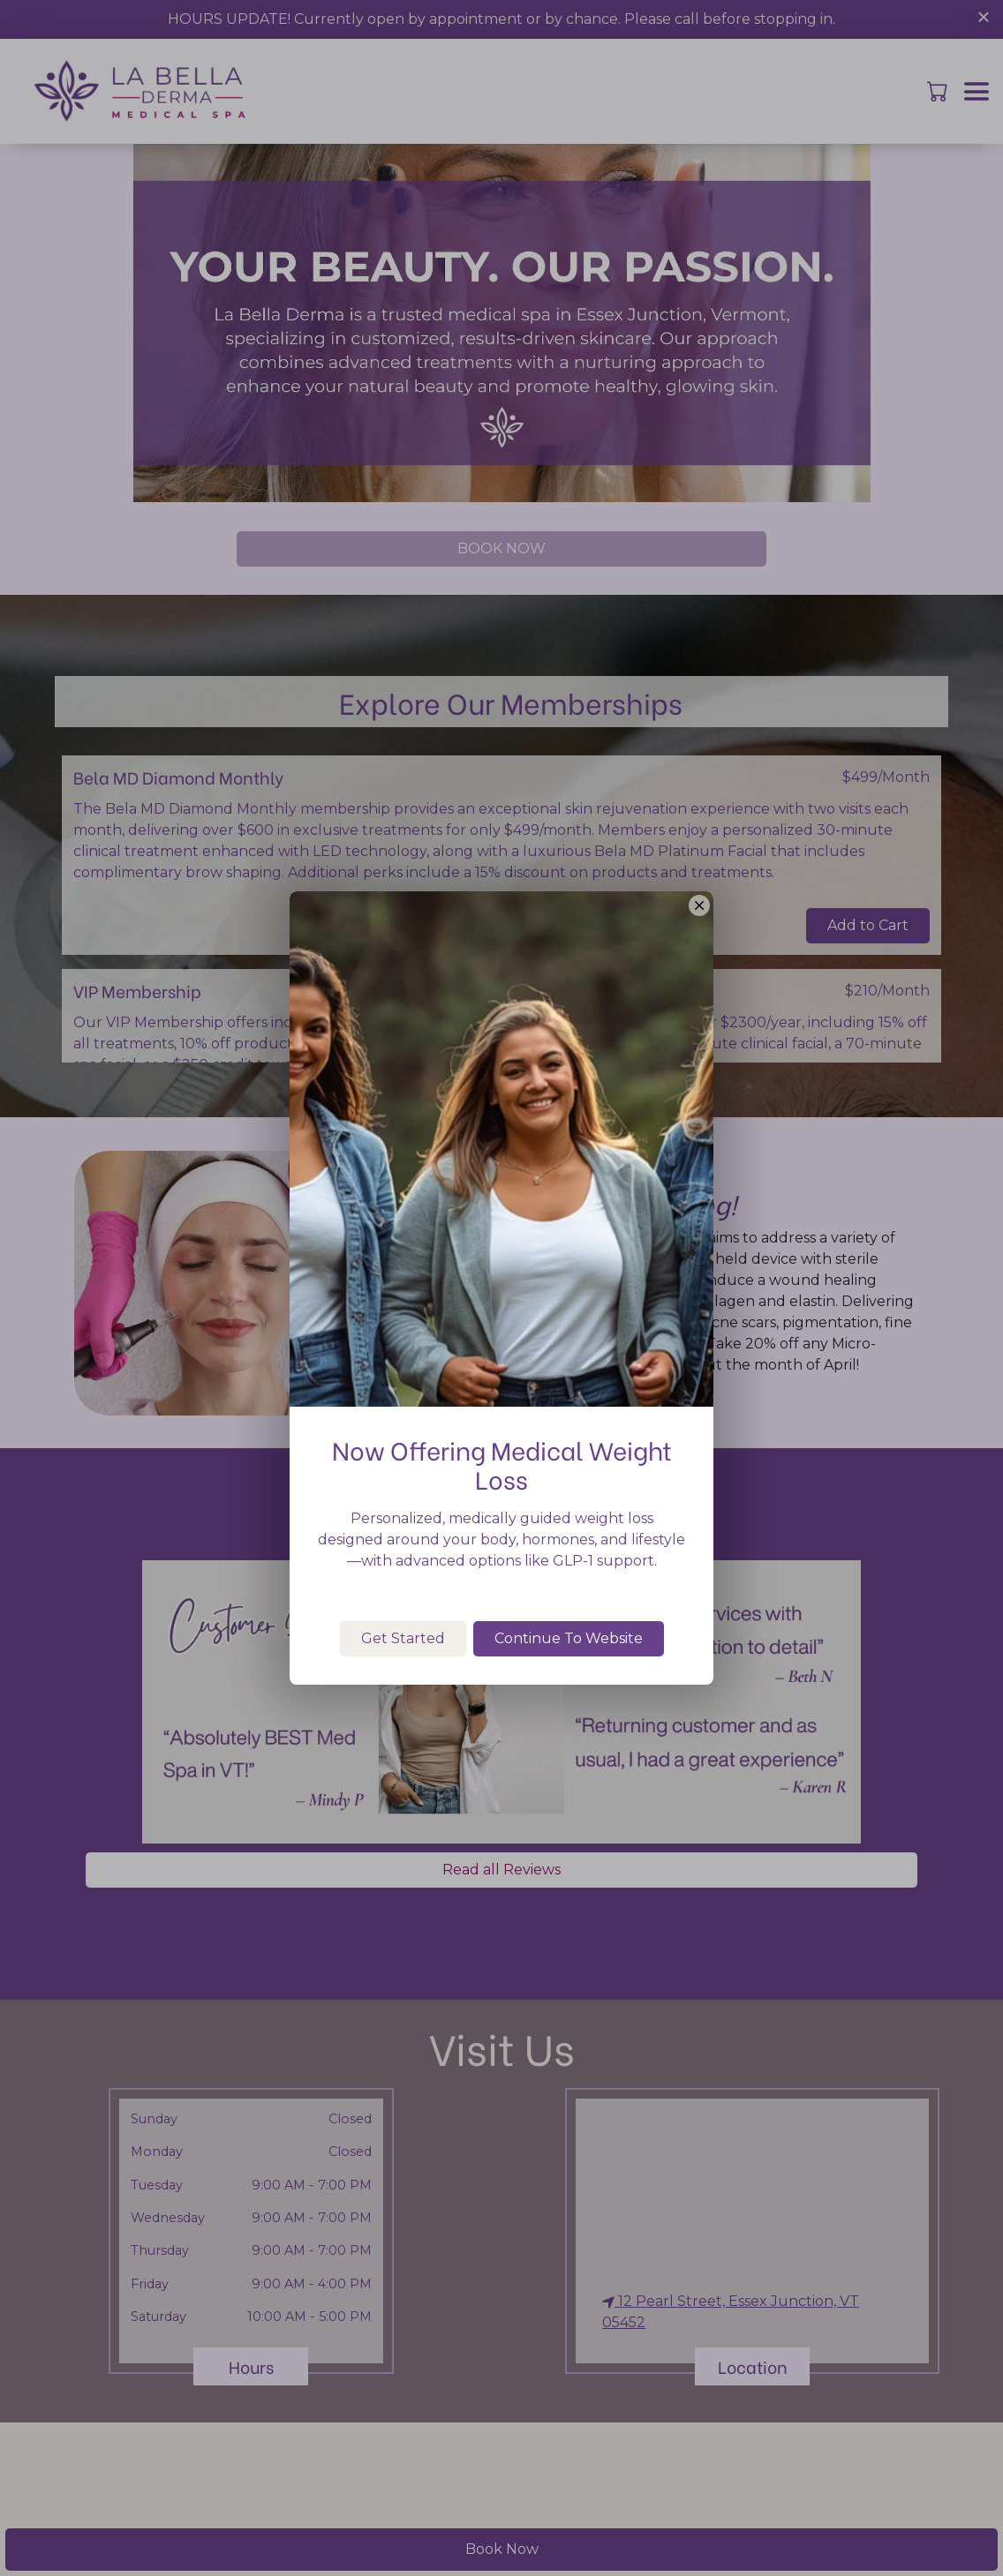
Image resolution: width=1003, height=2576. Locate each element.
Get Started (403, 1696)
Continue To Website (568, 1696)
